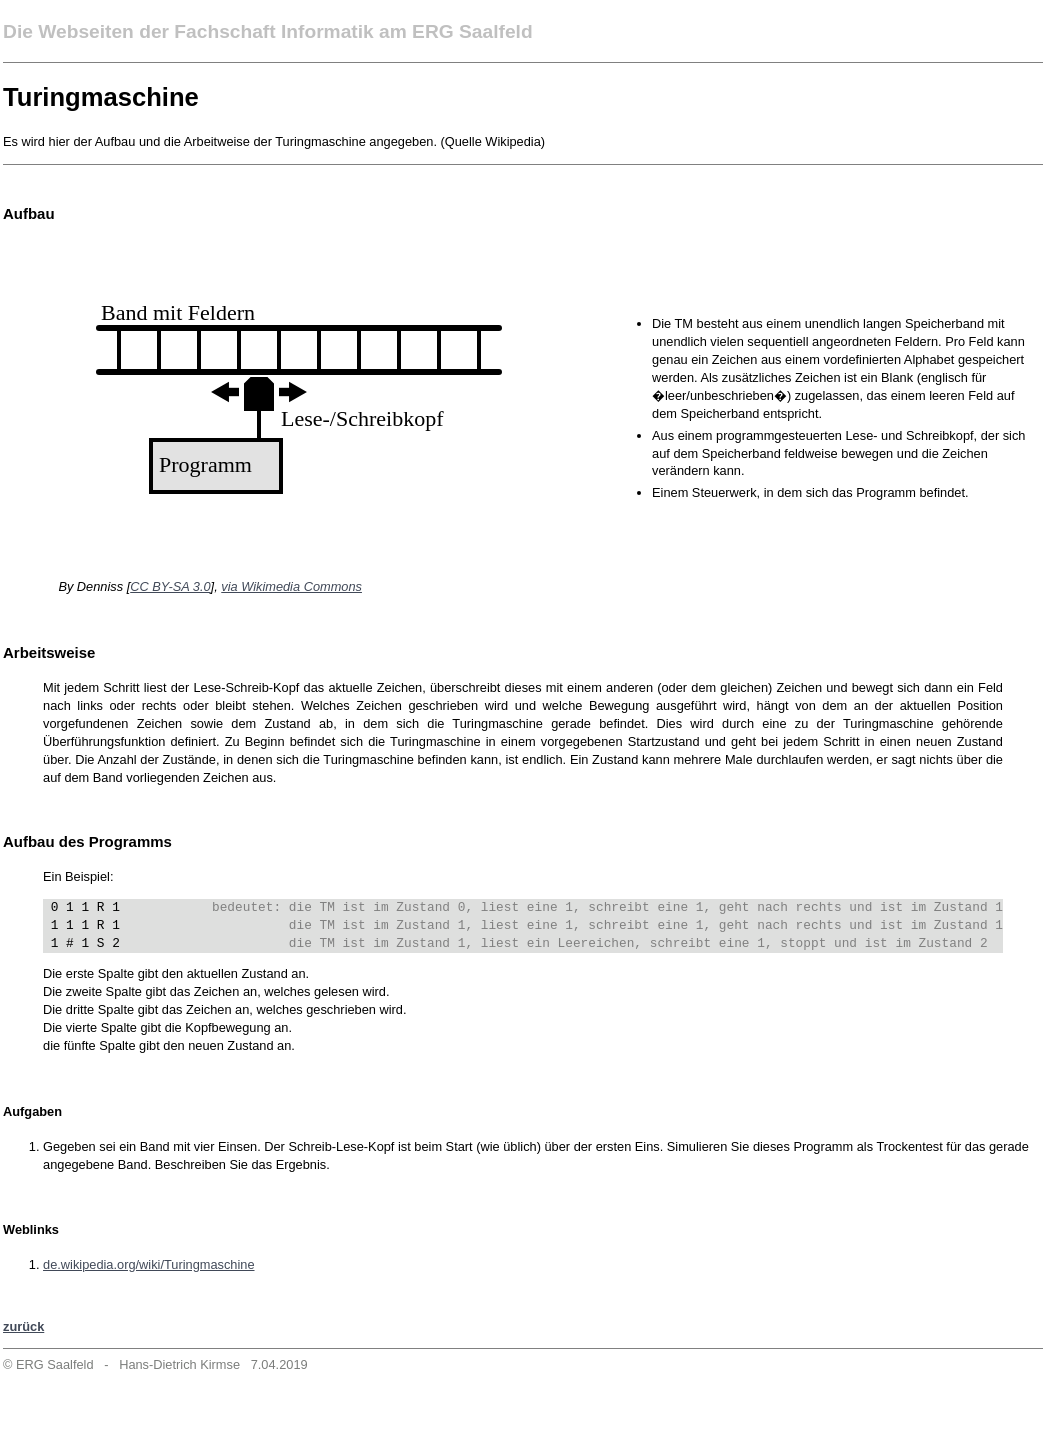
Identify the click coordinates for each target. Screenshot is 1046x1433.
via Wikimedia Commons (291, 586)
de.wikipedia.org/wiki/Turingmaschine (148, 1264)
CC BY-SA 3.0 (170, 586)
